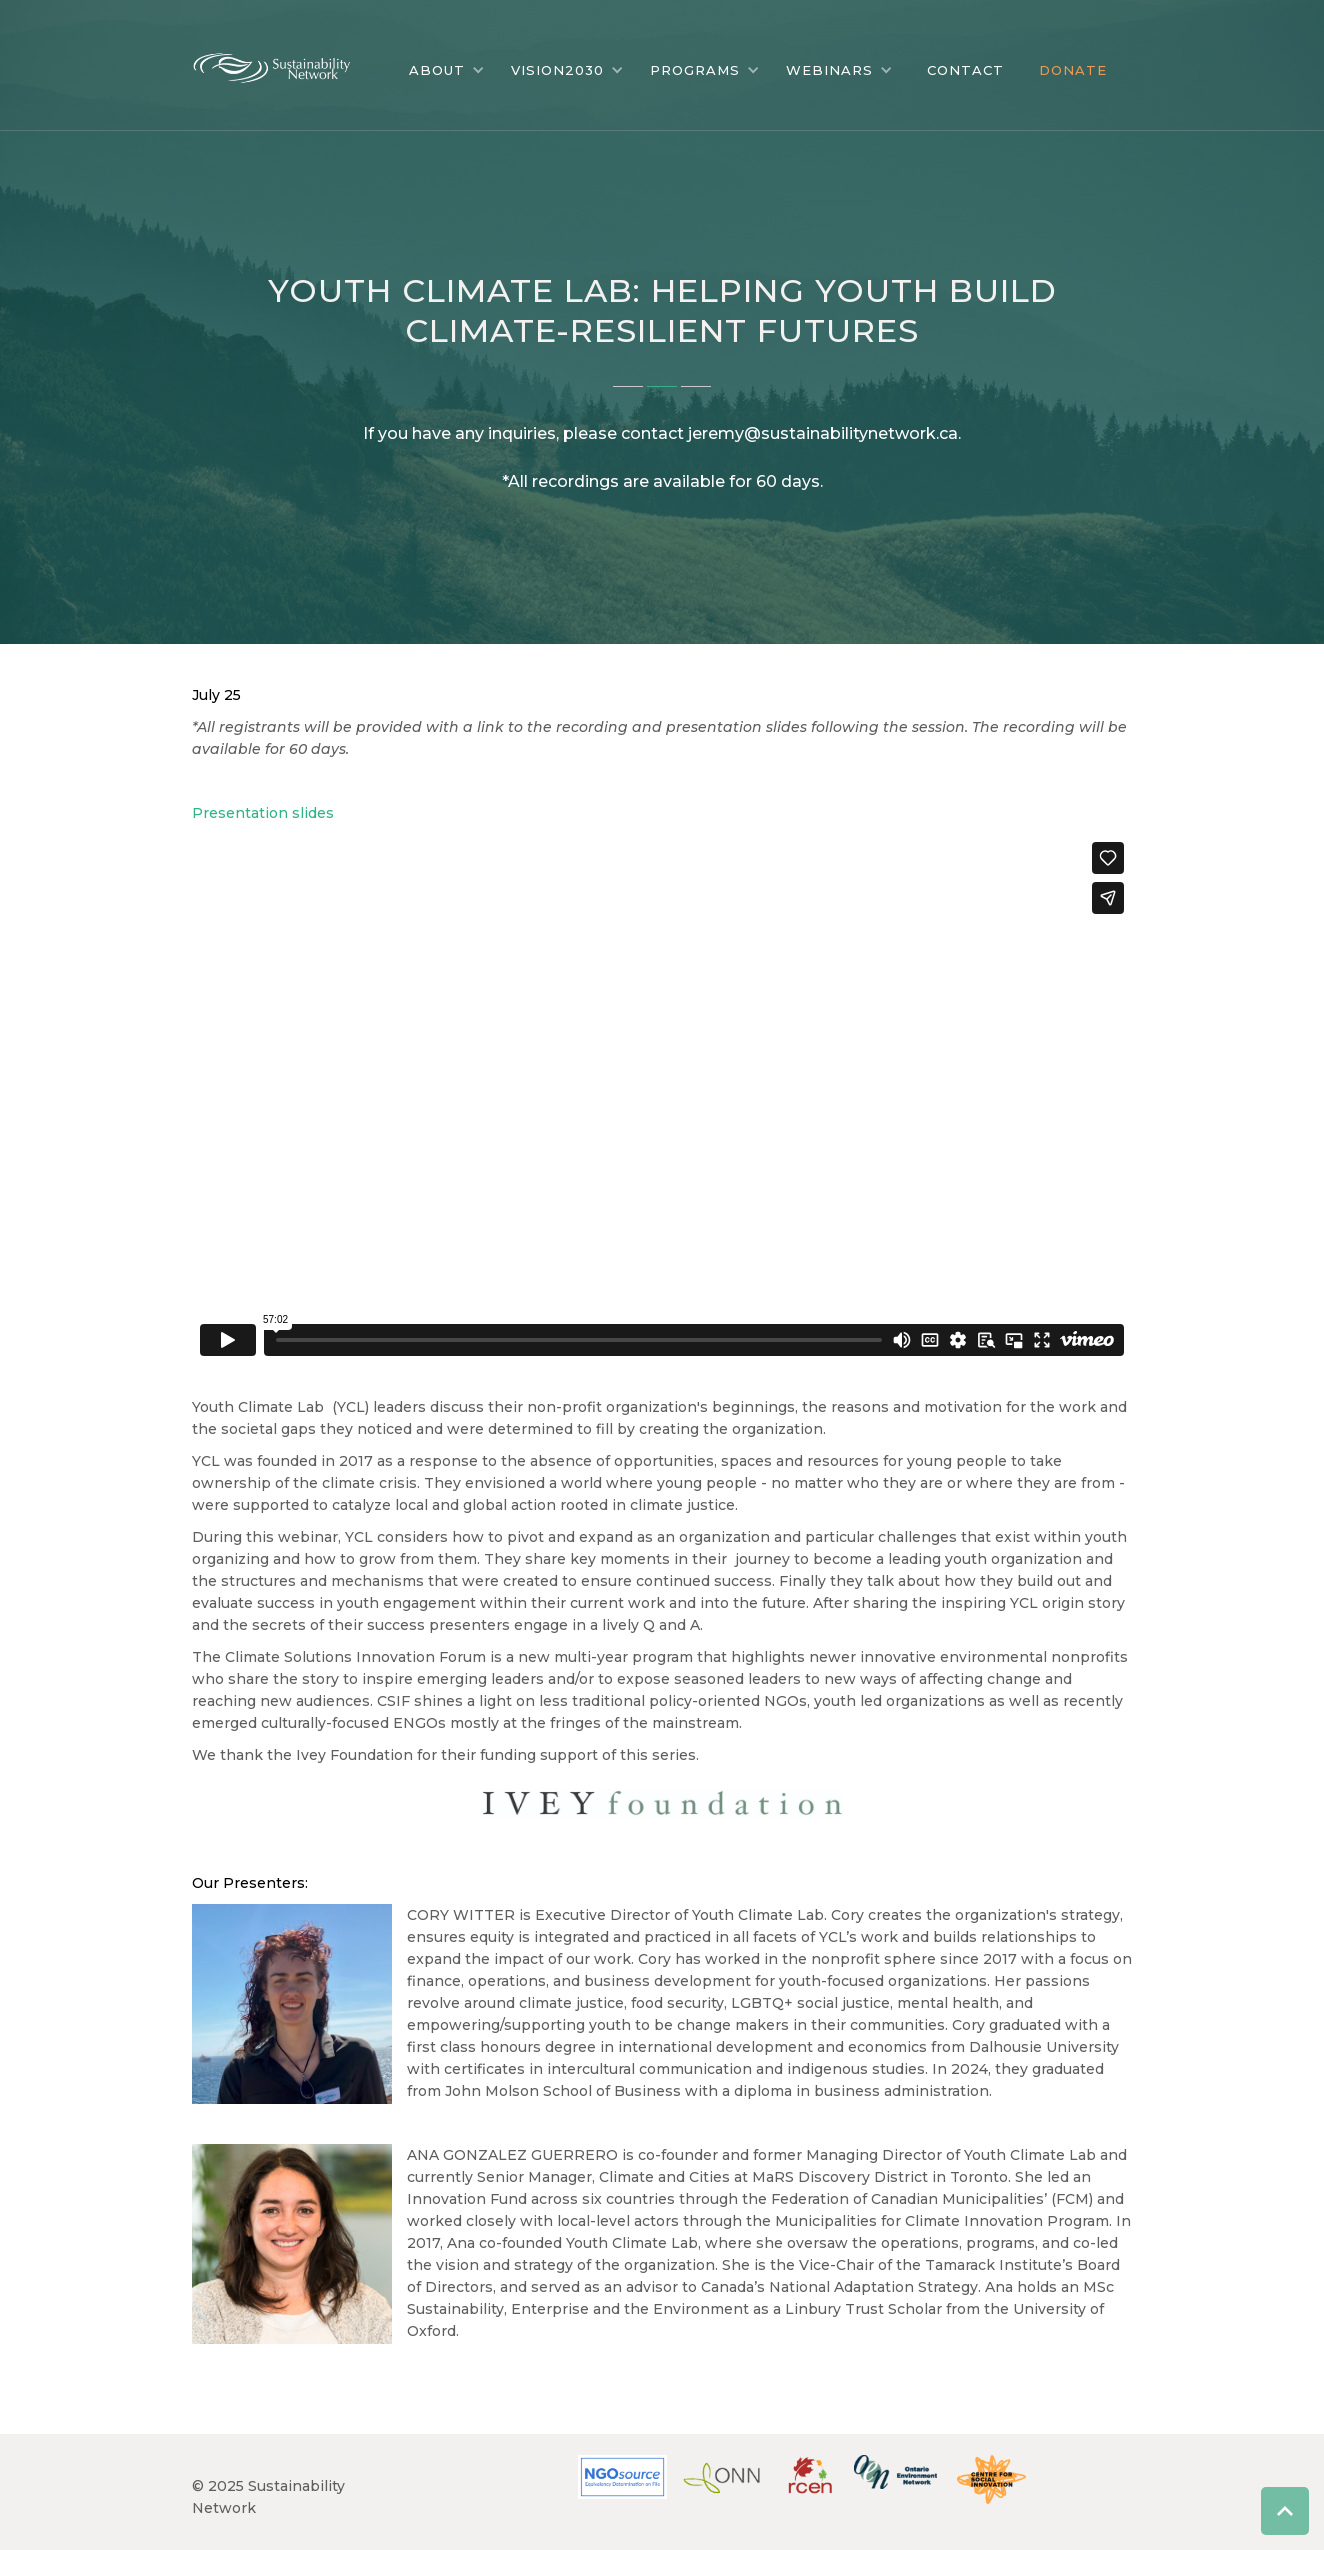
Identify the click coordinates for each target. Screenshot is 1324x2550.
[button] (447, 70)
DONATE (1073, 70)
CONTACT (965, 70)
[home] (287, 63)
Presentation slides (263, 813)
